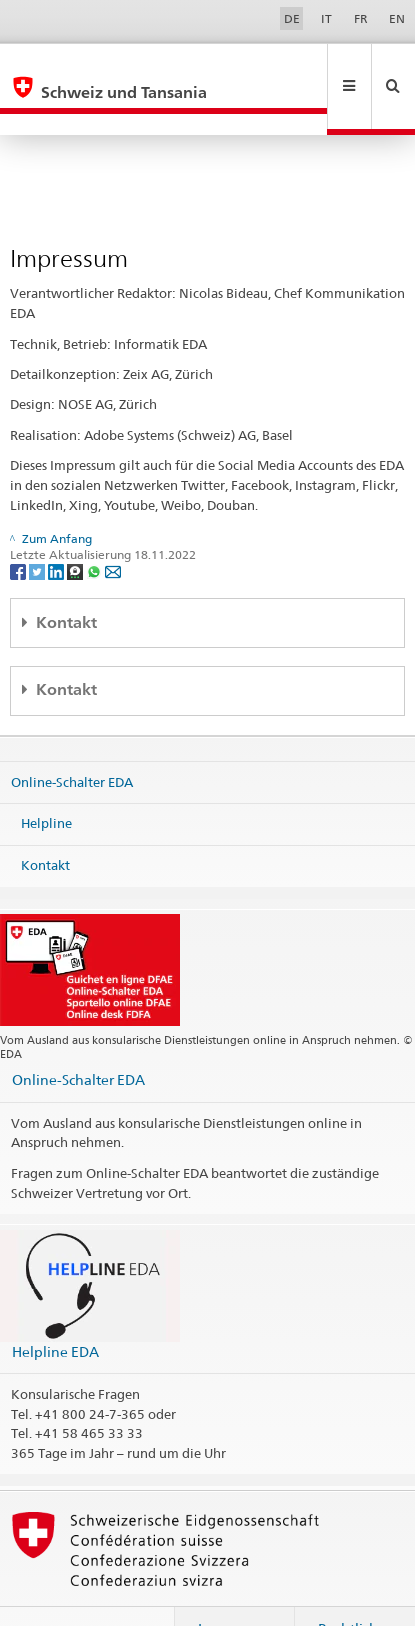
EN (397, 18)
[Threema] (76, 527)
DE (292, 18)
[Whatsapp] (95, 527)
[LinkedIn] (57, 527)
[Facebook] (19, 527)
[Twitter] (38, 527)
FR (361, 18)
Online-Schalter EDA (72, 738)
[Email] (113, 527)
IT (326, 18)
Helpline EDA (55, 1308)
